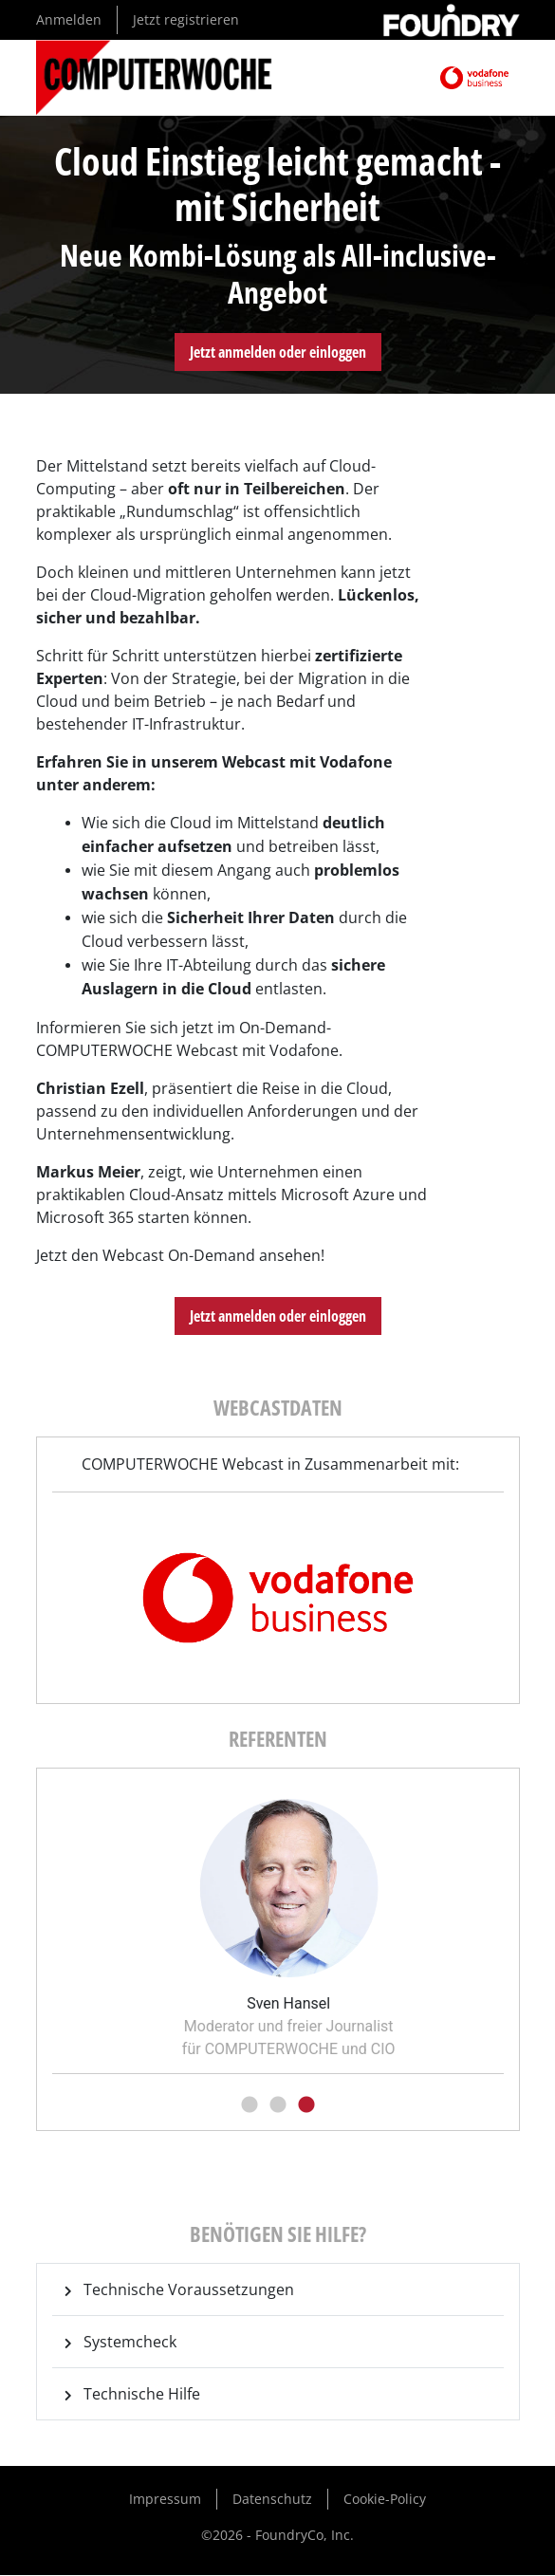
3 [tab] (306, 2105)
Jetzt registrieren (186, 19)
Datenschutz (272, 2499)
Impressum (165, 2499)
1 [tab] (249, 2105)
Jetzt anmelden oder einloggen (278, 352)
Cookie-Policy (384, 2499)
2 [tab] (277, 2105)
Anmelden (69, 19)
